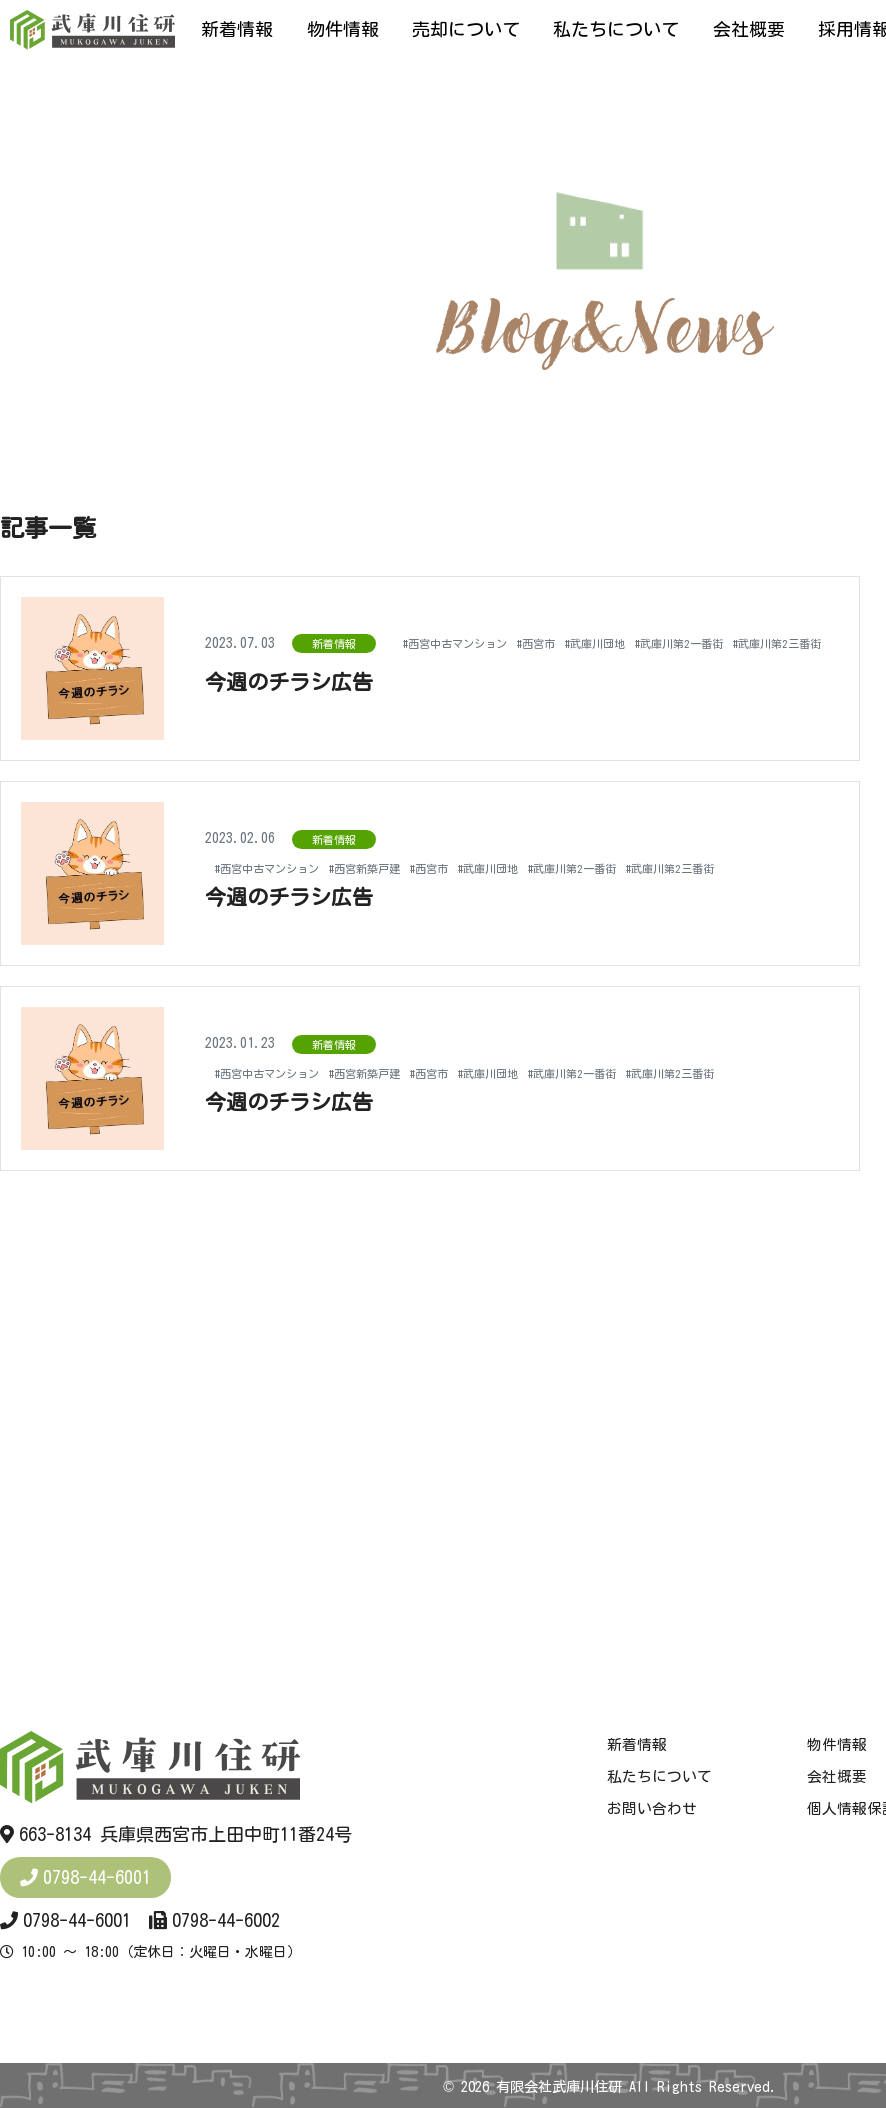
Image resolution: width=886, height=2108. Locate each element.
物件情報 (343, 29)
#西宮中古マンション (281, 662)
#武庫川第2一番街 (560, 662)
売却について (466, 29)
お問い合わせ (652, 1809)
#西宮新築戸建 (403, 858)
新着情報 (237, 29)
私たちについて (616, 29)
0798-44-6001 (97, 1877)
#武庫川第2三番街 (682, 662)
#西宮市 (382, 662)
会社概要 (749, 29)
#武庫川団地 (455, 662)
